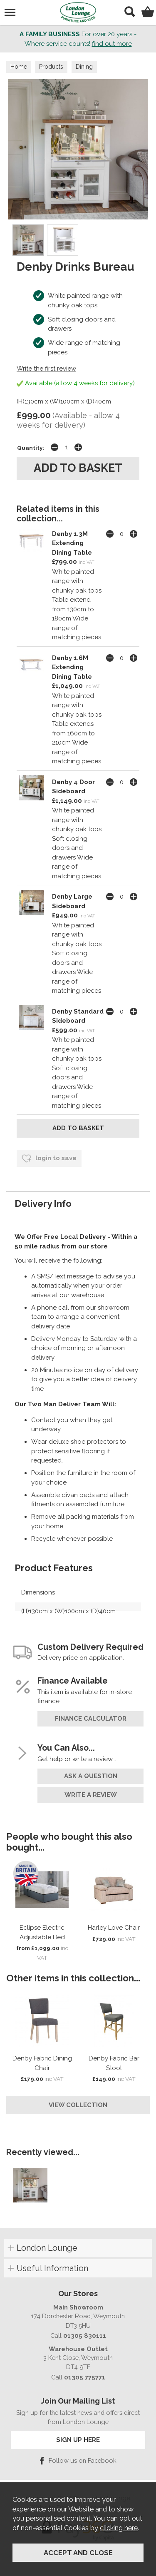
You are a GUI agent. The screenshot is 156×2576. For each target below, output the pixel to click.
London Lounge (47, 2248)
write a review (90, 1795)
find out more (112, 43)
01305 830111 (84, 2335)
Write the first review (46, 368)
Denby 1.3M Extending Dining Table (72, 543)
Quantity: (30, 447)
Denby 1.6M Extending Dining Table (72, 667)
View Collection (78, 2105)
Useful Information (52, 2268)
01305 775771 (84, 2377)
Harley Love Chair (114, 1927)
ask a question (90, 1776)
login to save (49, 1158)
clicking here (119, 2528)
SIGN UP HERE (78, 2439)
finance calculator (90, 1718)
